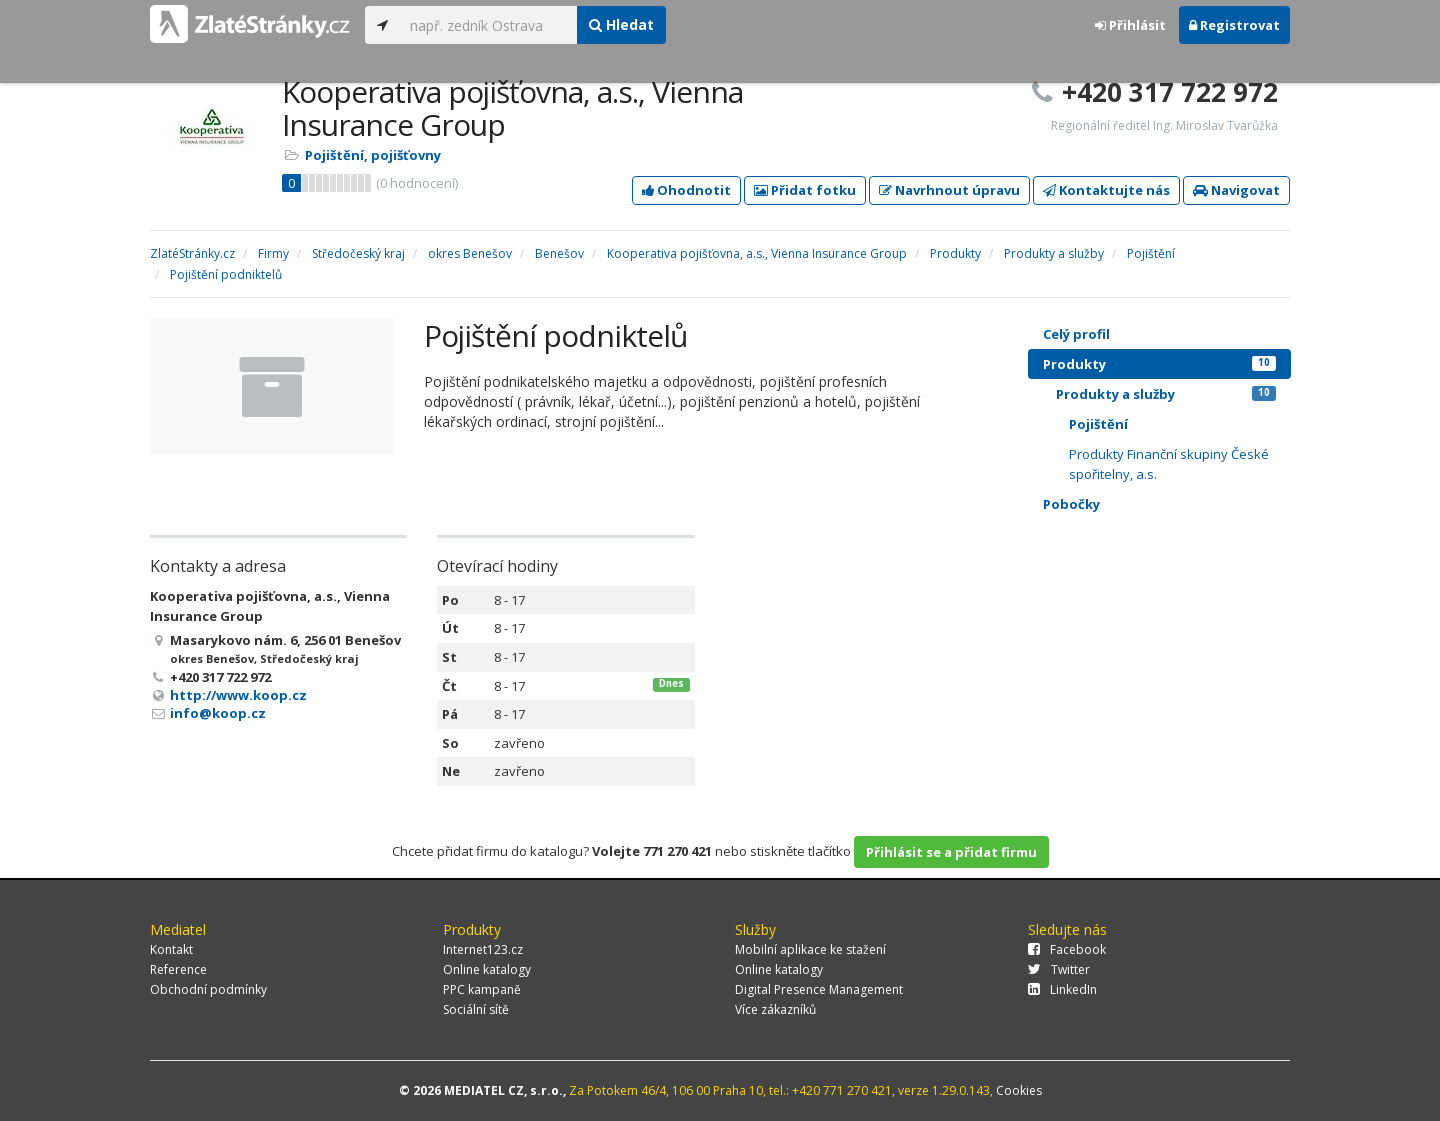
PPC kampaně (482, 989)
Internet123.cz (483, 949)
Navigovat (1236, 190)
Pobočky (1071, 504)
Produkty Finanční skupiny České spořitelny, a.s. (1169, 464)
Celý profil (1076, 334)
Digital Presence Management (819, 989)
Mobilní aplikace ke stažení (810, 949)
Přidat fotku (805, 190)
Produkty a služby (1166, 394)
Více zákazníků (775, 1009)
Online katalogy (487, 969)
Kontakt (171, 949)
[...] (488, 25)
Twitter (1059, 969)
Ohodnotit (686, 190)
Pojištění (1098, 424)
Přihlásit (1130, 25)
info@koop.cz (218, 713)
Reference (178, 969)
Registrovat (1234, 25)
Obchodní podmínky (208, 989)
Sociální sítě (476, 1009)
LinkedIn (1062, 989)
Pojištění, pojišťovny (373, 155)
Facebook (1067, 949)
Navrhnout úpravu (949, 190)
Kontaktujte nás (1106, 190)
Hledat (621, 24)
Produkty (1159, 364)
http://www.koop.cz (238, 695)
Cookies (1019, 1090)
